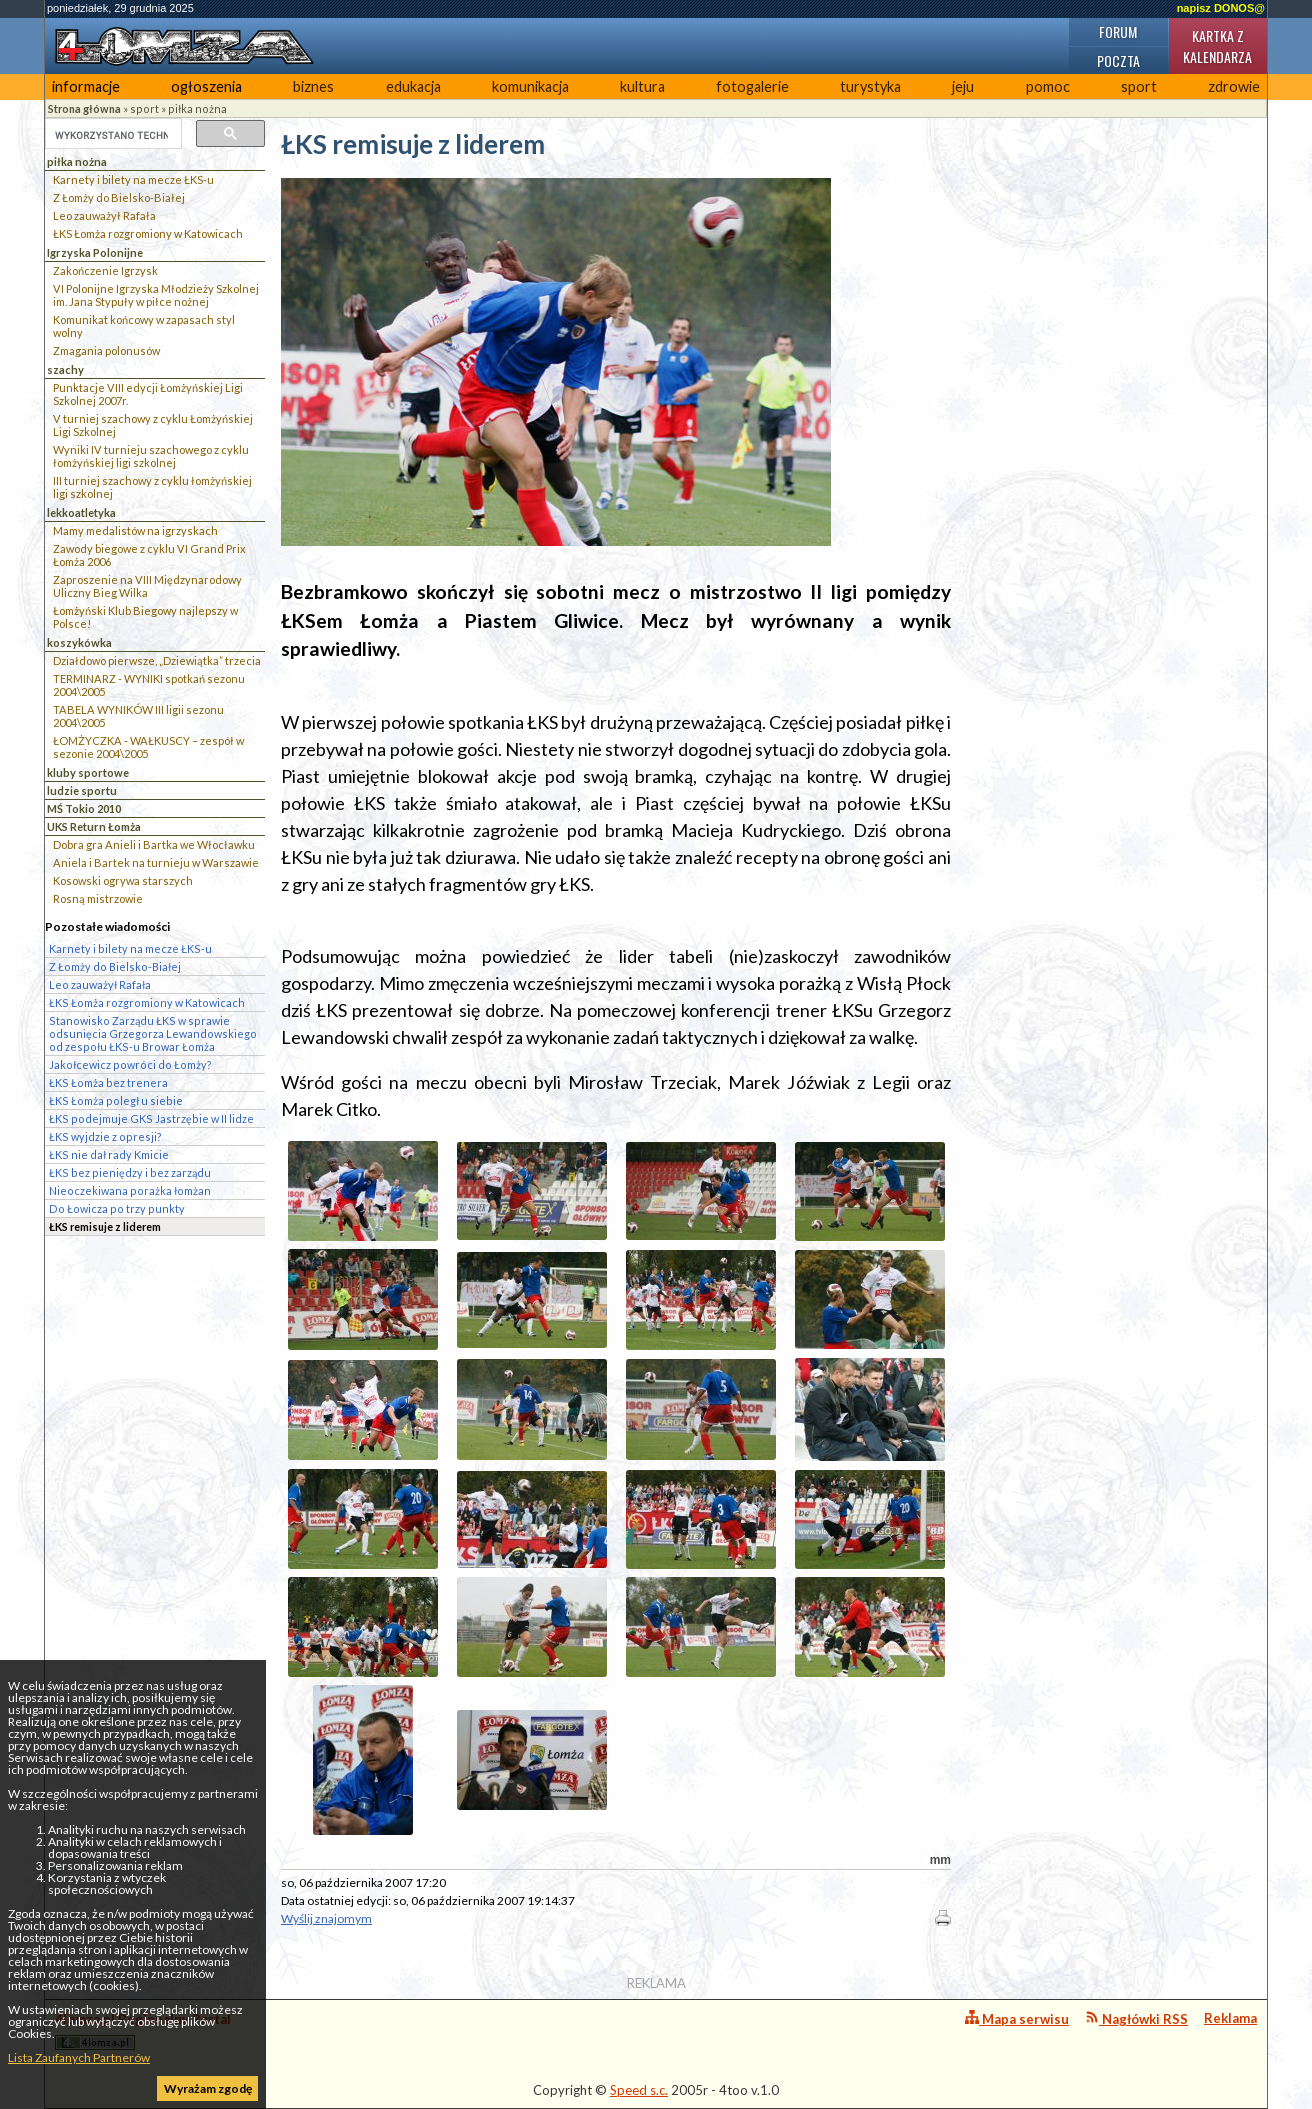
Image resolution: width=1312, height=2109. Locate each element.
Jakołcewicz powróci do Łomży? (130, 1064)
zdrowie (1234, 86)
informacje (86, 86)
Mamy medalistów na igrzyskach (135, 530)
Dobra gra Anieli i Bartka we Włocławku (154, 844)
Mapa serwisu (1017, 2018)
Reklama (1230, 2018)
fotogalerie (752, 86)
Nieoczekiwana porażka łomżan (130, 1190)
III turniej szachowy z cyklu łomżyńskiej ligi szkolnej (152, 487)
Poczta (1118, 60)
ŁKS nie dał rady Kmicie (109, 1154)
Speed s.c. (639, 2090)
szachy (65, 369)
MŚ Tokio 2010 (84, 808)
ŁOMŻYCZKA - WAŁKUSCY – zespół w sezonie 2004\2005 (148, 747)
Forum (1118, 31)
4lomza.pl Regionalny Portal (143, 2030)
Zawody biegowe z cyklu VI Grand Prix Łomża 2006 (149, 555)
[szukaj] (111, 135)
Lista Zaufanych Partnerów (79, 2057)
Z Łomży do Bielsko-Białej (119, 197)
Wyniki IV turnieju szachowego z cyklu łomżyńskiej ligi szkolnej (151, 456)
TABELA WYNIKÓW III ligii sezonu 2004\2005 (138, 716)
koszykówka (79, 642)
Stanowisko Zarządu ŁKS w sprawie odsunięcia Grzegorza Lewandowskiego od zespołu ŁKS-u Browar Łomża (153, 1033)
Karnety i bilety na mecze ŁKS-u (133, 179)
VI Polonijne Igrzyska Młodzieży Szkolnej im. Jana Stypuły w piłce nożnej (156, 295)
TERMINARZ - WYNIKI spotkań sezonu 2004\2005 (149, 685)
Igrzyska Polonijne (95, 252)
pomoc (1048, 86)
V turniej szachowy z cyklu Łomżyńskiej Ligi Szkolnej (153, 425)
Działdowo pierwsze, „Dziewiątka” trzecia (157, 660)
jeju (963, 86)
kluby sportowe (88, 772)
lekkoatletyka (81, 512)
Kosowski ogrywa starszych (123, 880)
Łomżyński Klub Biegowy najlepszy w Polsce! (145, 617)
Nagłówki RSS (1136, 2018)
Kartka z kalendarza (1217, 46)
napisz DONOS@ (1221, 8)
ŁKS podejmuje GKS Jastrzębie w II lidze (151, 1118)
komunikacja (530, 86)
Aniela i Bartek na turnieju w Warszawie (156, 862)
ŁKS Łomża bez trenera (108, 1082)
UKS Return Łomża (94, 826)
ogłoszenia (206, 86)
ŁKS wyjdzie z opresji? (105, 1136)
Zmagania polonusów (106, 350)
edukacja (413, 86)
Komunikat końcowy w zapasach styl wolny (144, 326)
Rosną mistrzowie (98, 898)
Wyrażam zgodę (208, 2088)
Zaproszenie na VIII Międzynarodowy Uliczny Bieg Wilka (147, 586)
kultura (642, 86)
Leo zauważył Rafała (104, 215)
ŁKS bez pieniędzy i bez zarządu (130, 1172)
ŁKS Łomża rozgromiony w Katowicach (148, 233)
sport (1139, 86)
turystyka (870, 86)
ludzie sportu (82, 790)
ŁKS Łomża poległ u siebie (116, 1100)
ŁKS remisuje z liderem (105, 1226)
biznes (313, 86)
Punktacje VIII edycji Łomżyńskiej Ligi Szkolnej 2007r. (148, 394)
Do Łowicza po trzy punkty (117, 1208)
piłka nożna (197, 108)
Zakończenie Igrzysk (105, 270)
